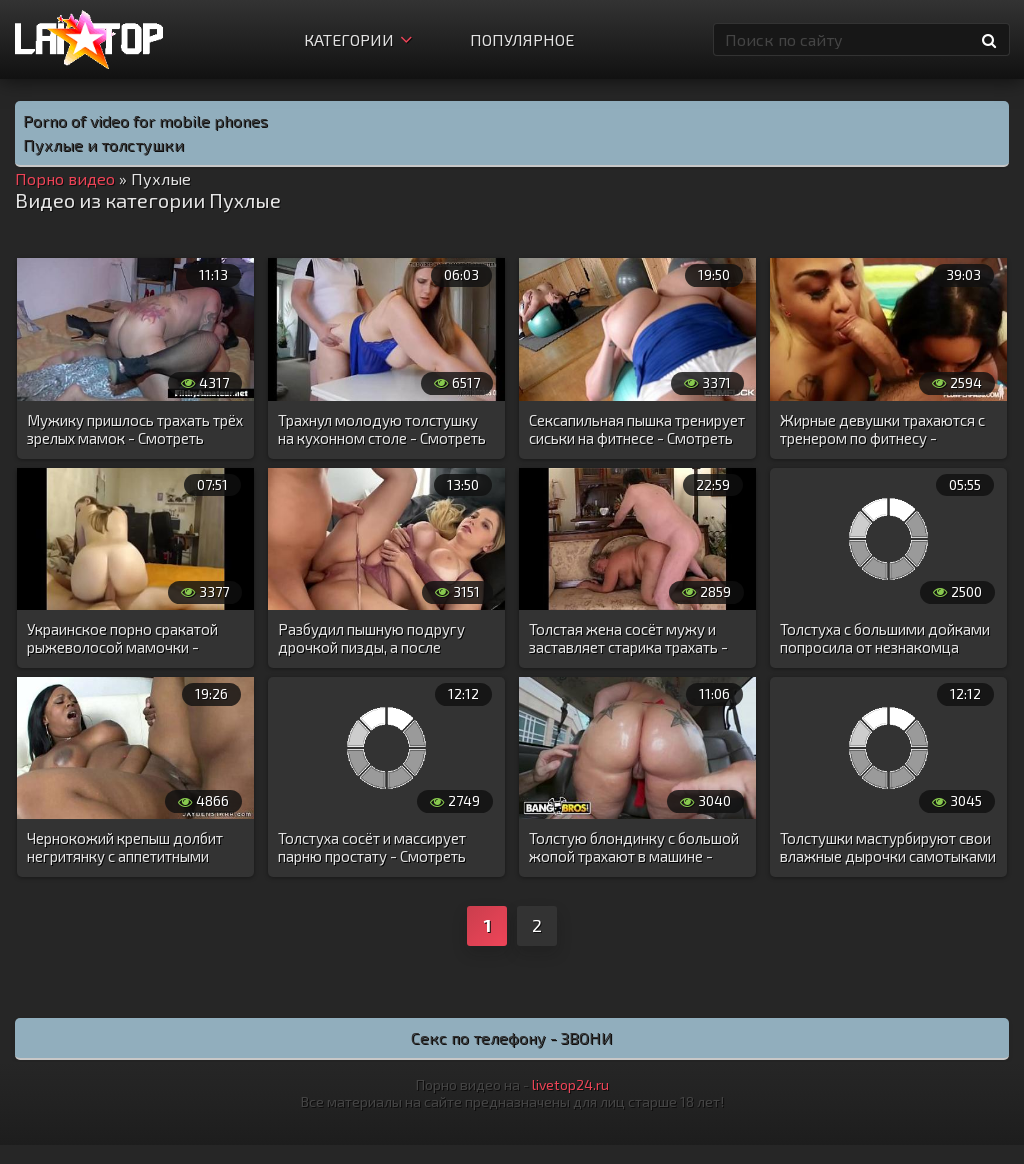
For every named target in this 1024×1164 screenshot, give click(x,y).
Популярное (522, 39)
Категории (358, 39)
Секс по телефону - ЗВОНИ (512, 1037)
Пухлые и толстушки (103, 144)
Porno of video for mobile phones (145, 120)
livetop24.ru (570, 1084)
